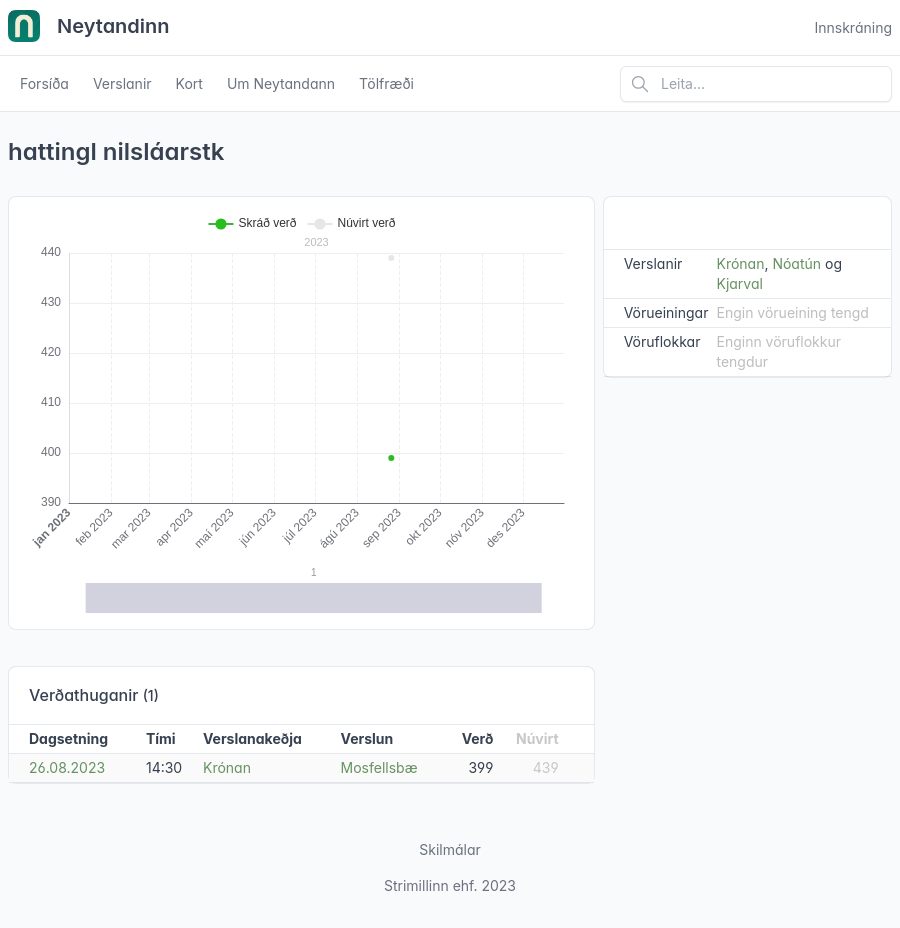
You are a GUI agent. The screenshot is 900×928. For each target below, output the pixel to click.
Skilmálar (450, 849)
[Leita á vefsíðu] (756, 84)
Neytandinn (89, 28)
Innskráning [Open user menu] (853, 27)
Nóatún (796, 263)
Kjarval (739, 283)
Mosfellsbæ (379, 767)
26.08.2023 (67, 767)
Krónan (227, 767)
